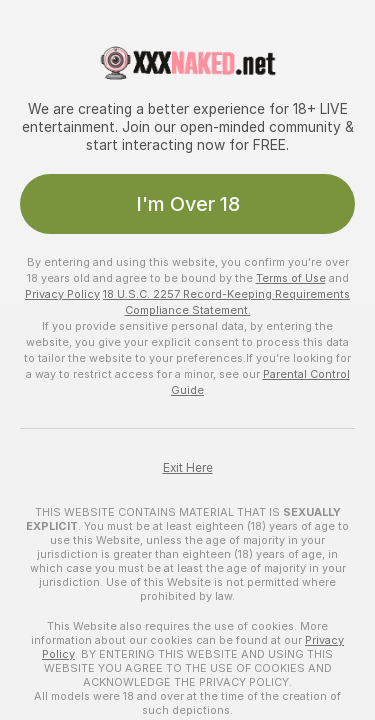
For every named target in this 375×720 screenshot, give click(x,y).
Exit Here (188, 468)
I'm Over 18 (188, 204)
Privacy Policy (62, 294)
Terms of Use (291, 278)
